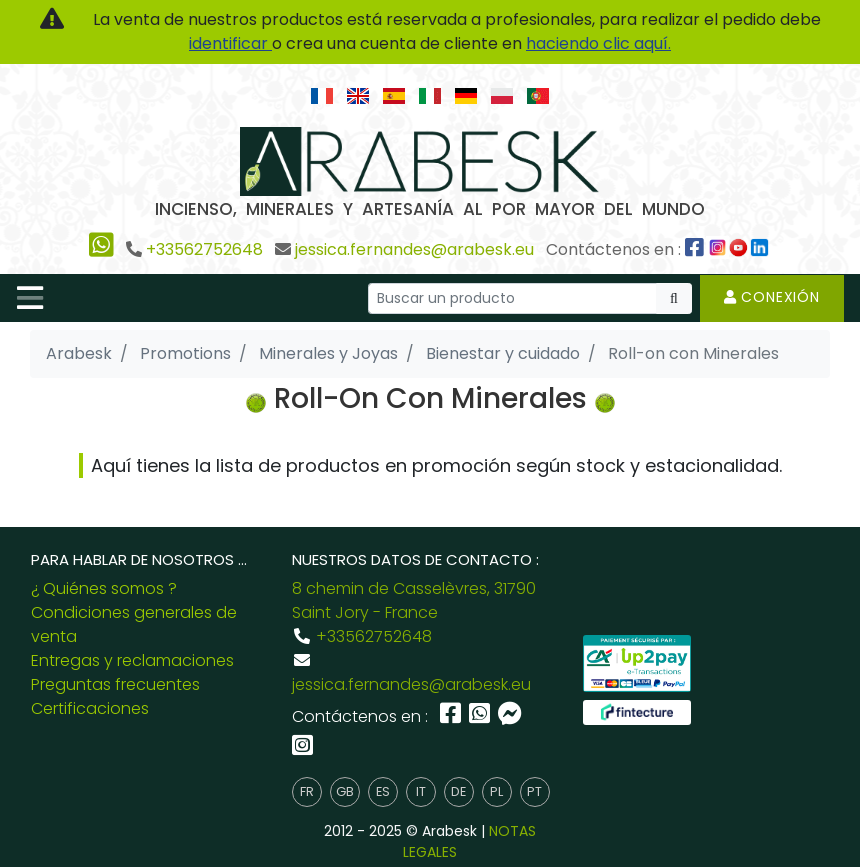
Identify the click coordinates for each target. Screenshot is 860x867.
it (421, 791)
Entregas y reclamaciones (132, 660)
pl (496, 791)
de (458, 791)
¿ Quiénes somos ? (104, 588)
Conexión (772, 297)
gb (345, 791)
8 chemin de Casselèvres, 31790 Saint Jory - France (414, 600)
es (383, 791)
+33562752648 (204, 249)
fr (307, 791)
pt (534, 791)
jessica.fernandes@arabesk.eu (414, 249)
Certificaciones (90, 708)
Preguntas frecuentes (115, 684)
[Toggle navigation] (30, 298)
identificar (230, 43)
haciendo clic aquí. (598, 43)
